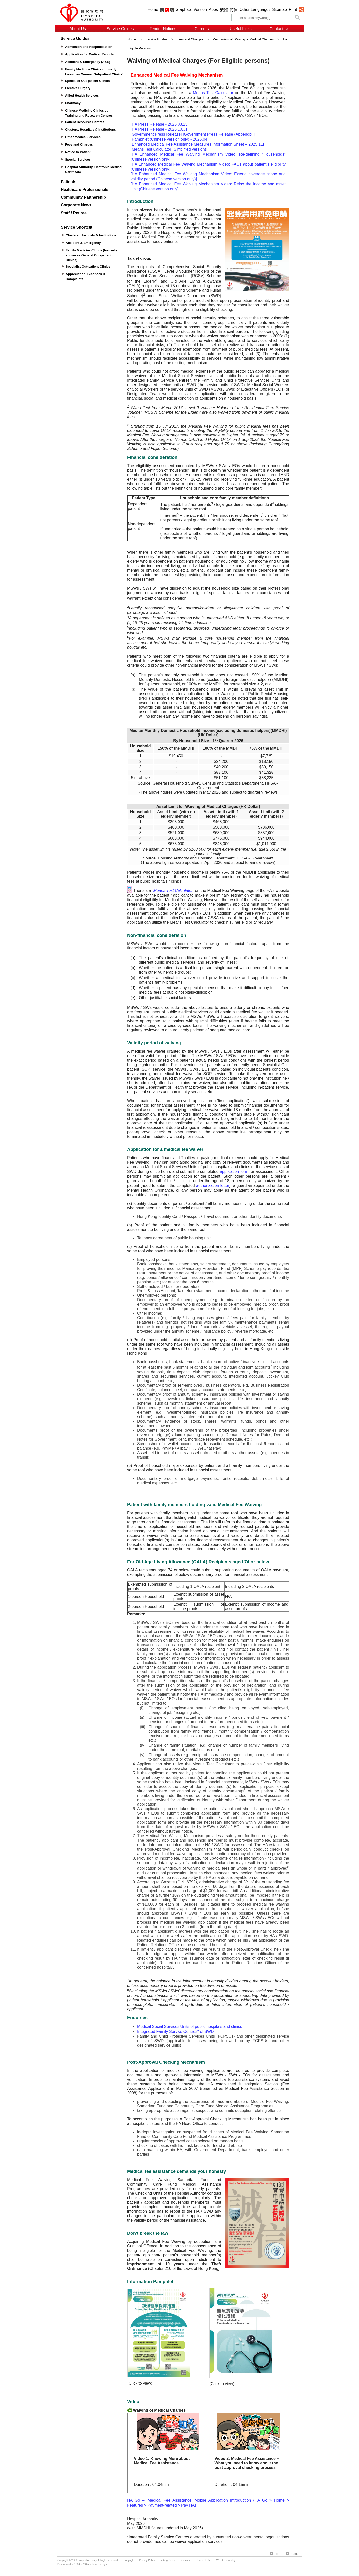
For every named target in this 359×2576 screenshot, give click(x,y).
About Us (77, 29)
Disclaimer (186, 2560)
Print (293, 9)
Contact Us (279, 29)
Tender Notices (163, 29)
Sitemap (279, 9)
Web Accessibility (225, 2560)
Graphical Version (191, 9)
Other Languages (255, 9)
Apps (213, 9)
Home (152, 9)
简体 (234, 10)
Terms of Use (204, 2560)
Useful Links (241, 29)
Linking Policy (167, 2560)
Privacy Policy (147, 2560)
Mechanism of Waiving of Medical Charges (243, 39)
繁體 (224, 10)
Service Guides (120, 29)
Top (274, 2554)
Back (292, 2554)
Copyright (129, 2560)
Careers (202, 29)
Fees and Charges (190, 39)
